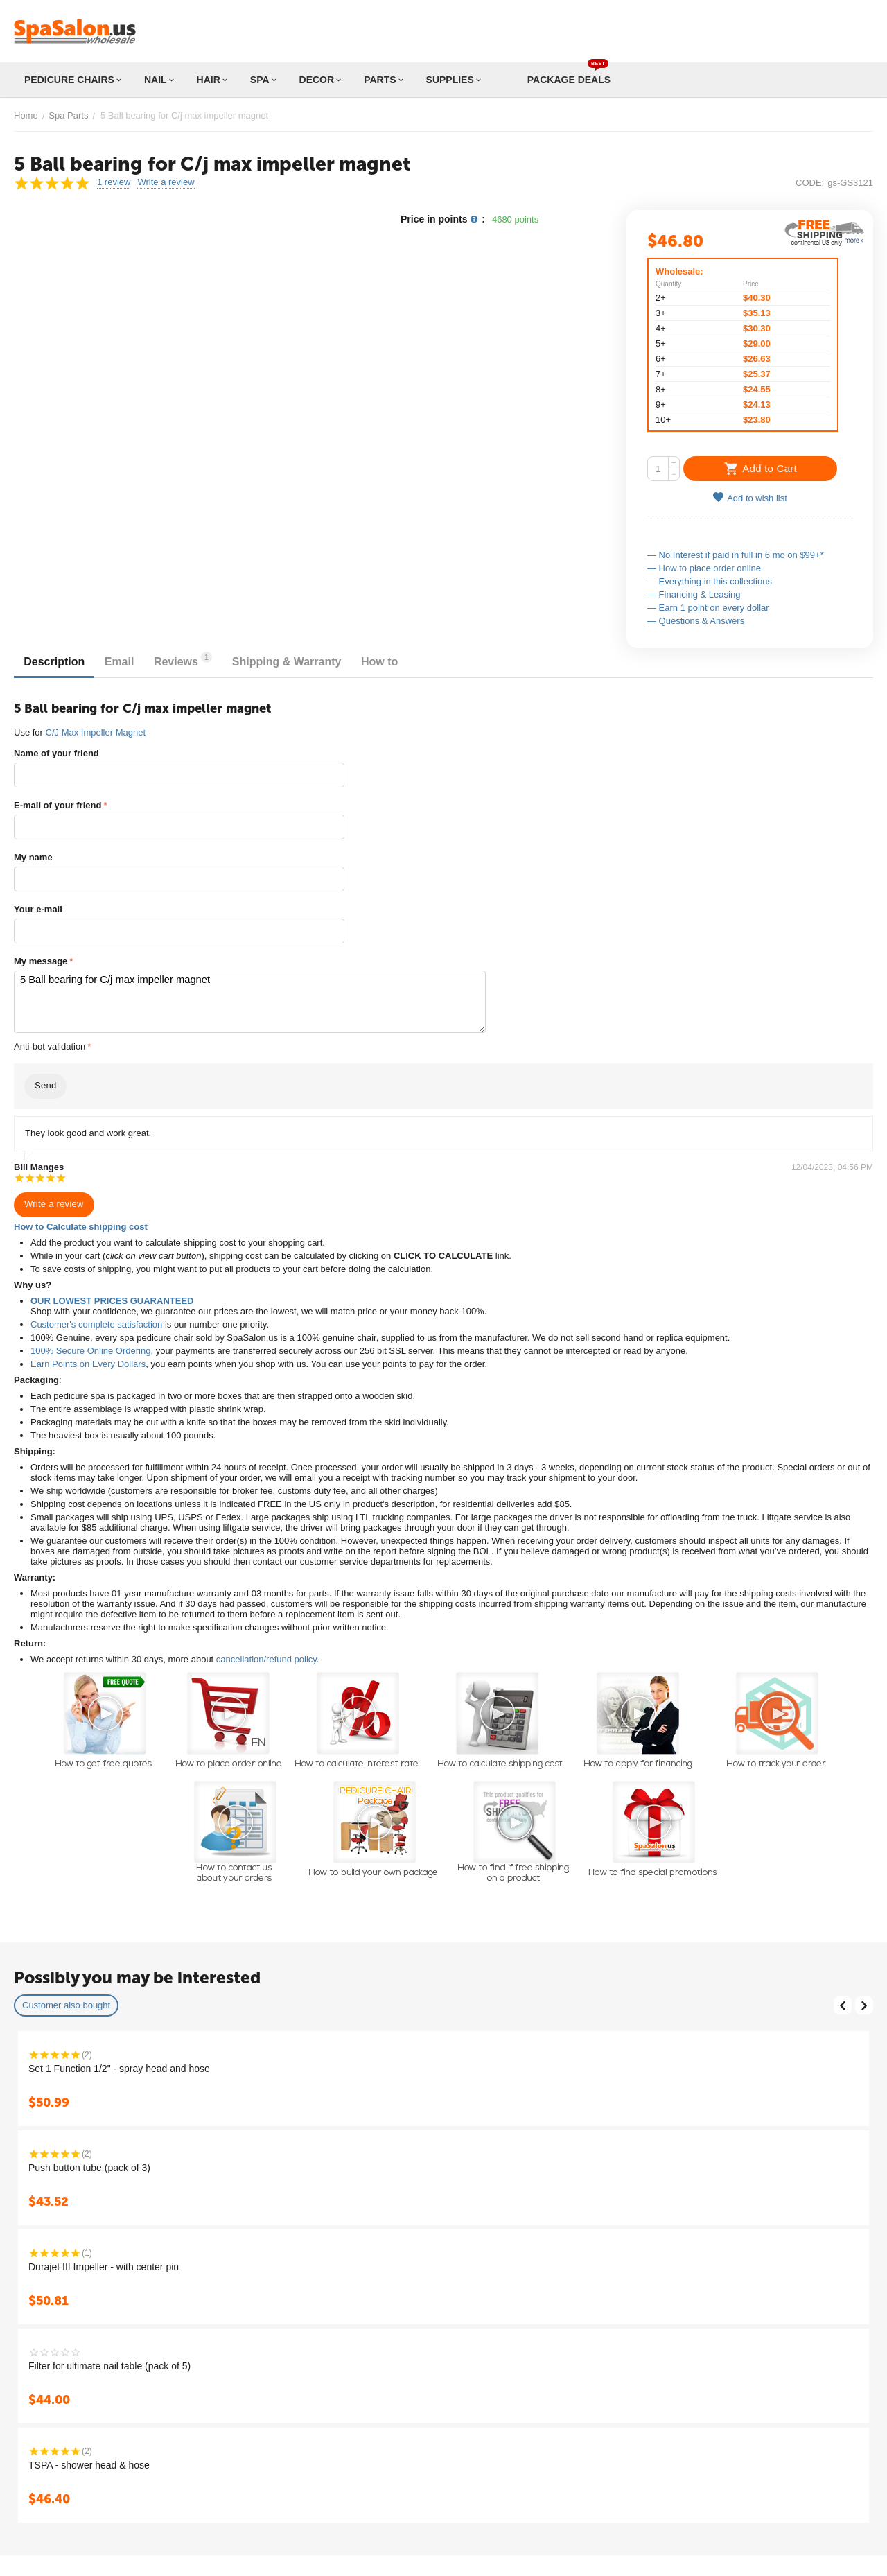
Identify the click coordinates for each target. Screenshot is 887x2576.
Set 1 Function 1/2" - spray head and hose (119, 2065)
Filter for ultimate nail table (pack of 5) (109, 2362)
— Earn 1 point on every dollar (708, 607)
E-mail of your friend (57, 805)
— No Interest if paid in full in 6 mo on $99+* (735, 555)
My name (33, 857)
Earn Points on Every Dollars (88, 1360)
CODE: (810, 182)
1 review (113, 182)
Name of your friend (56, 753)
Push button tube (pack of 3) (89, 2164)
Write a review (165, 182)
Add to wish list (749, 497)
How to (415, 662)
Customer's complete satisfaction (96, 1321)
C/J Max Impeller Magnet (96, 732)
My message (40, 961)
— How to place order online (704, 568)
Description (58, 662)
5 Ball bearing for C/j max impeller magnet (225, 1000)
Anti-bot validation (49, 1043)
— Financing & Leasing (693, 594)
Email (131, 662)
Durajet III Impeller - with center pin (103, 2263)
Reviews (203, 660)
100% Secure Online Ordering (90, 1347)
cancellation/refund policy (266, 1656)
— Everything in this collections (709, 581)
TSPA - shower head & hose (89, 2461)
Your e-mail (38, 909)
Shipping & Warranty (314, 662)
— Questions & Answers (695, 621)
